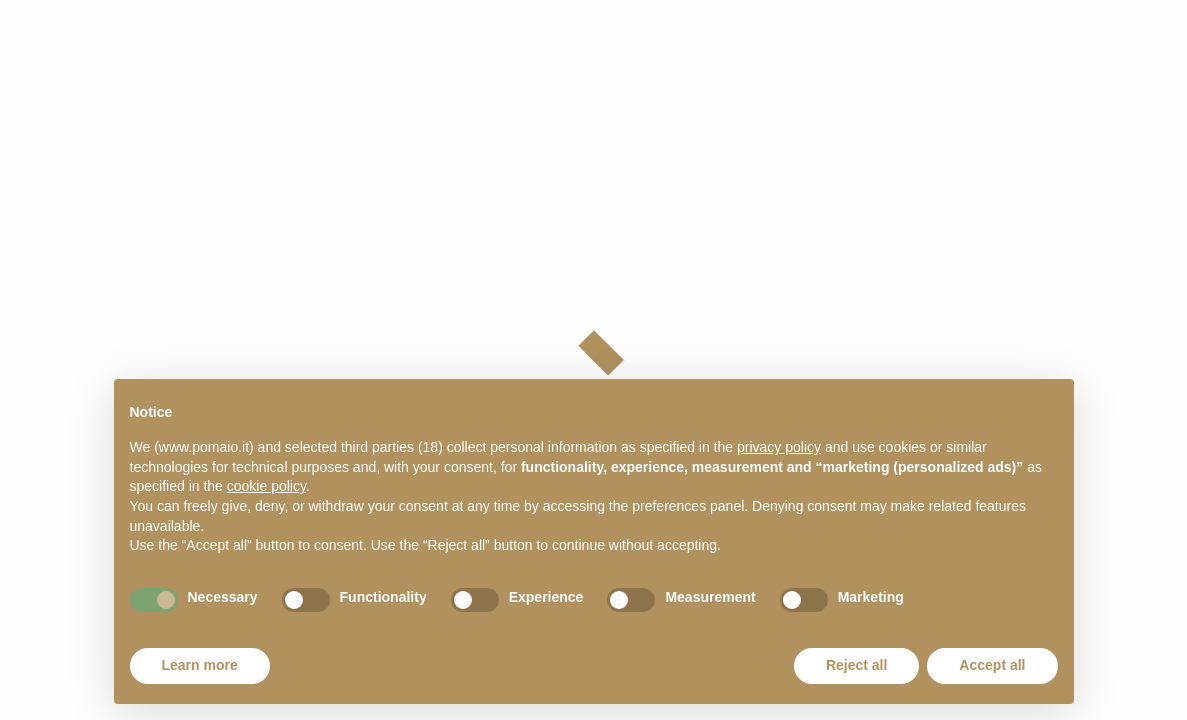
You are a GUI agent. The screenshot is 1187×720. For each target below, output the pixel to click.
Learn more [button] (200, 665)
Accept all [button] (992, 665)
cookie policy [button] (266, 486)
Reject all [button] (856, 665)
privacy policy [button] (779, 447)
